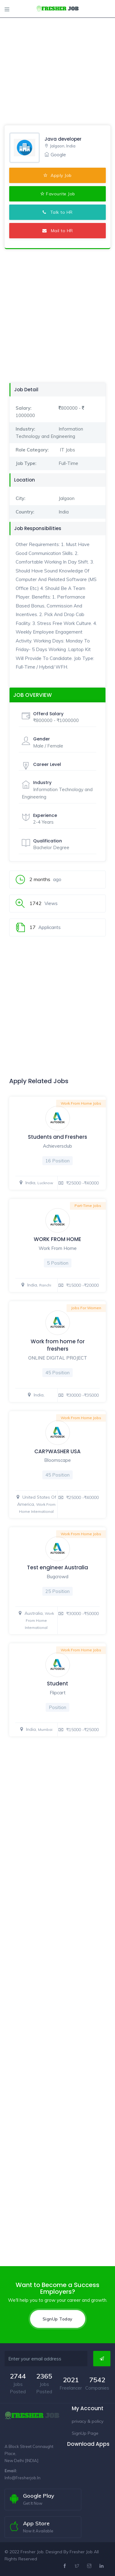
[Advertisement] (57, 57)
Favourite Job (57, 194)
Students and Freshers (57, 1137)
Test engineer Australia (57, 1567)
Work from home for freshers (58, 1345)
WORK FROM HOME (57, 1239)
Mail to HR (57, 230)
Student (57, 1683)
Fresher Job (81, 2552)
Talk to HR (58, 212)
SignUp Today (58, 2319)
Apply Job (57, 175)
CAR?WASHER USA (57, 1451)
